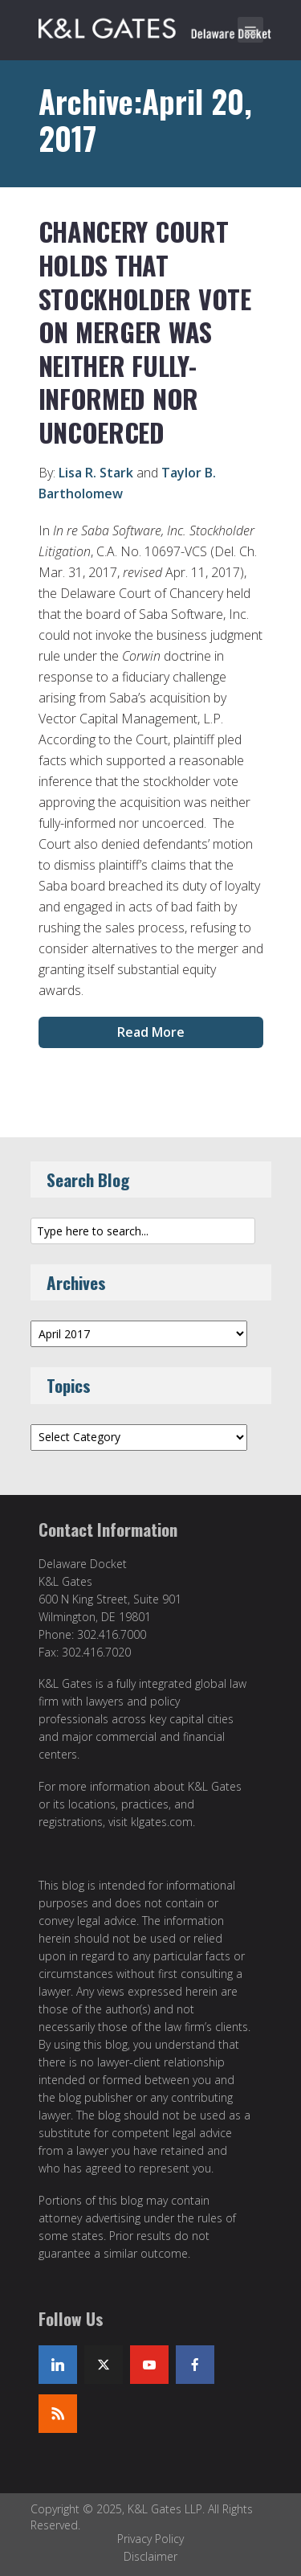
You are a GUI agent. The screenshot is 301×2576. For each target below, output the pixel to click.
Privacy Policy (150, 2538)
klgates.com (162, 1821)
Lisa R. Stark (96, 472)
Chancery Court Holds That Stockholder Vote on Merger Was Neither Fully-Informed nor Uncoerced (145, 331)
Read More (151, 1032)
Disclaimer (150, 2556)
